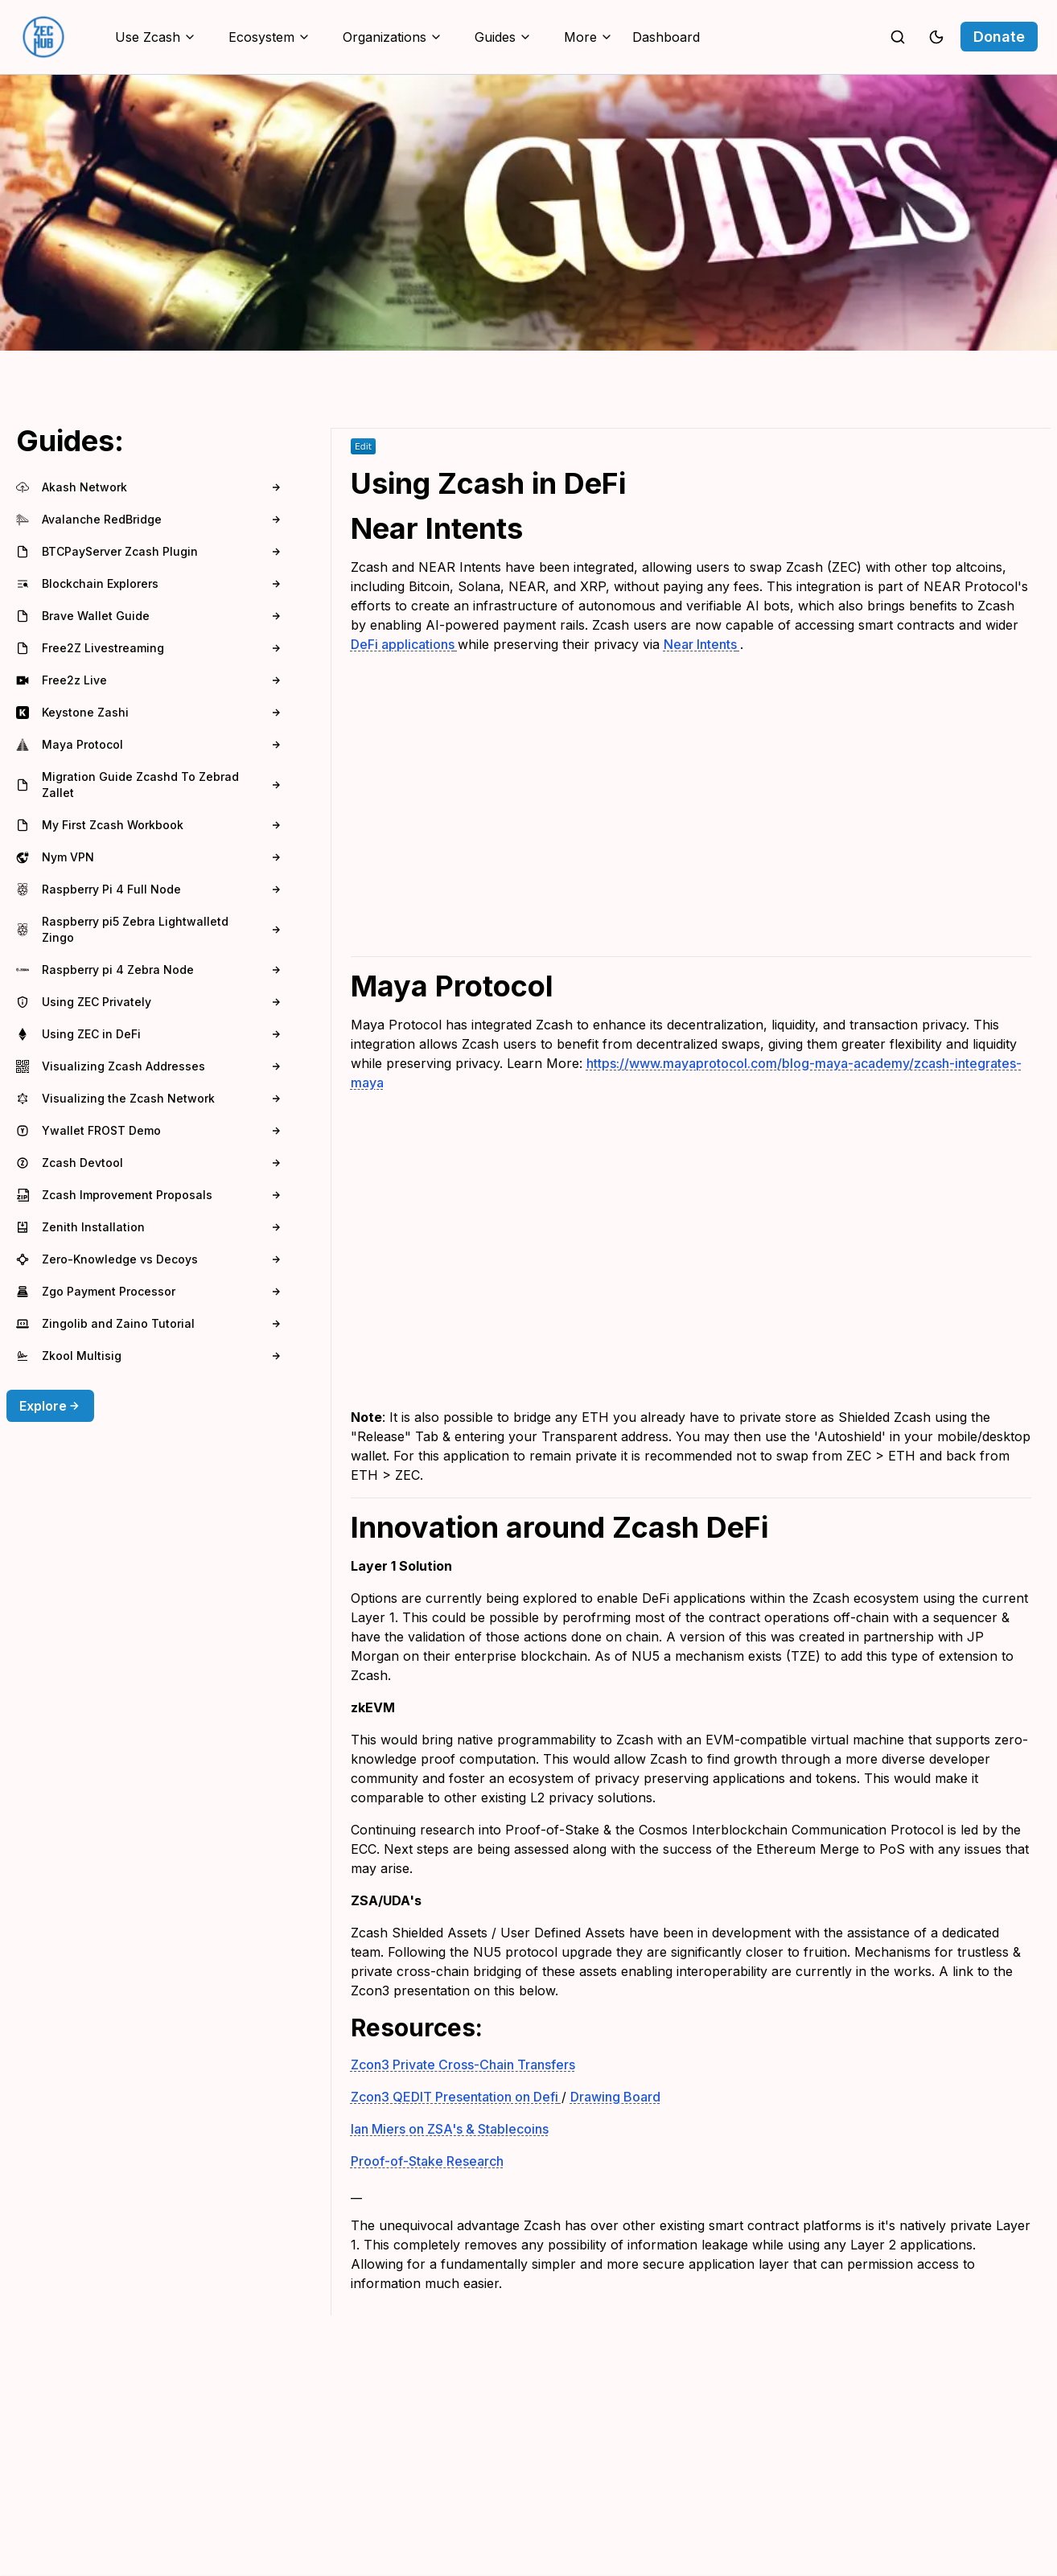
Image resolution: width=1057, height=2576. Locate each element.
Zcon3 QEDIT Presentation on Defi (456, 2097)
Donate (999, 36)
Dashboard (666, 37)
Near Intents (702, 644)
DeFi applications (404, 644)
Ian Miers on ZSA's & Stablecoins (450, 2129)
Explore (50, 1406)
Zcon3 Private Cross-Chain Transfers (463, 2064)
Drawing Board (615, 2097)
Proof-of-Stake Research (427, 2161)
